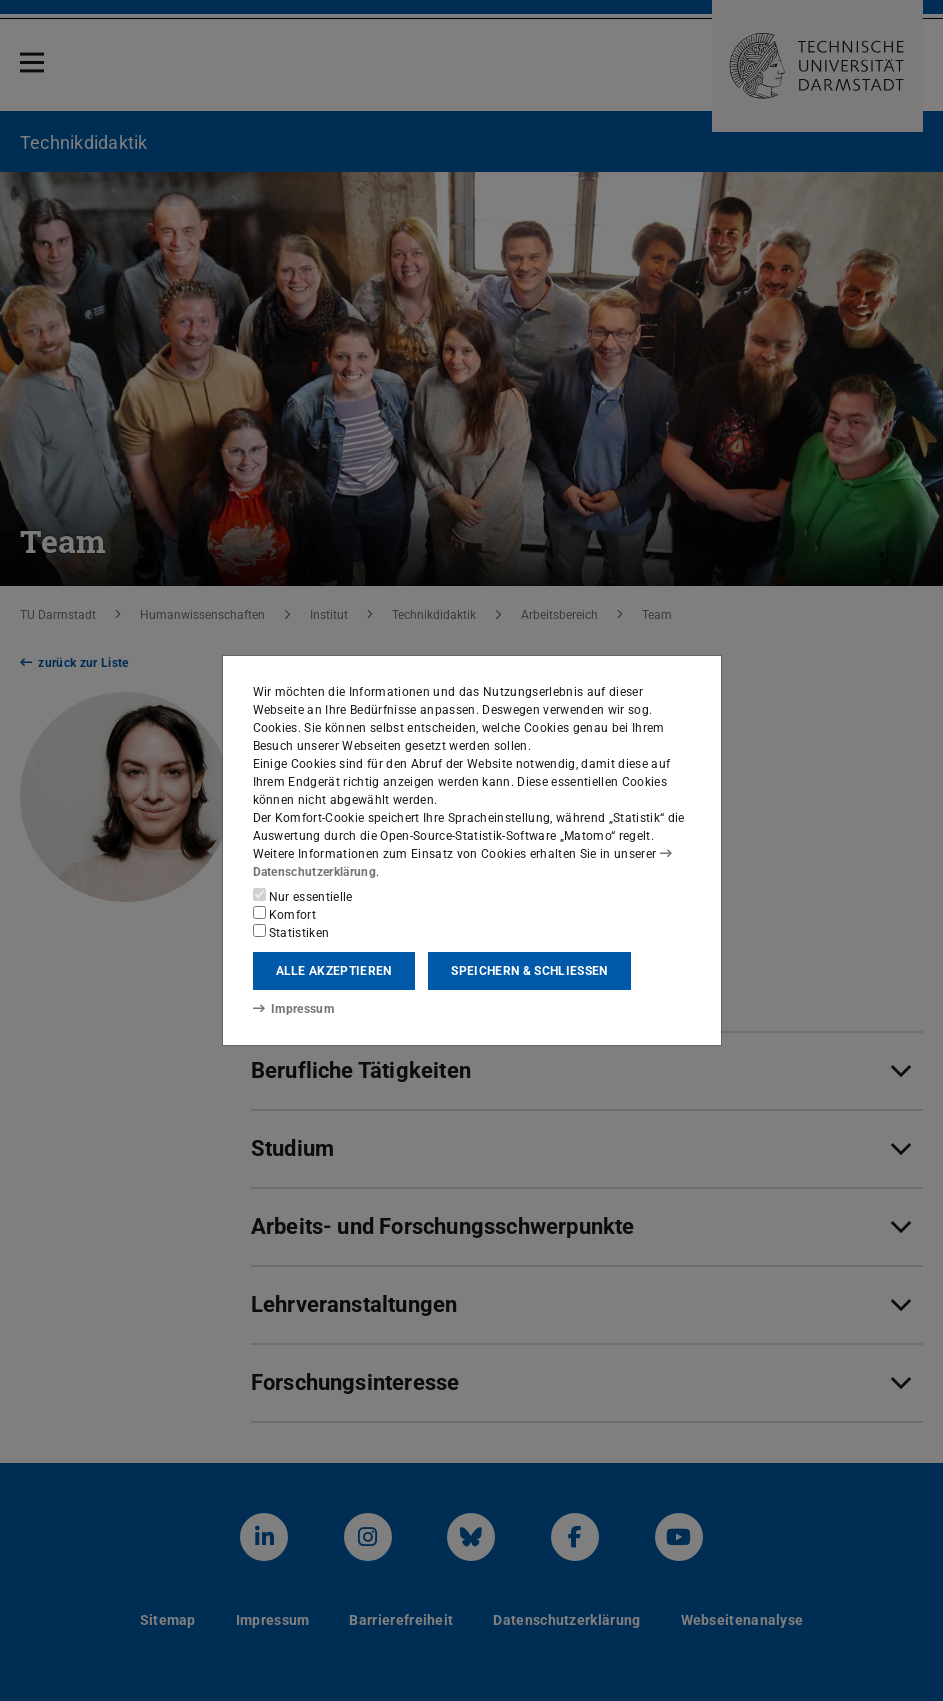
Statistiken (291, 932)
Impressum (293, 1009)
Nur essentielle (303, 896)
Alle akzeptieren (334, 971)
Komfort (285, 914)
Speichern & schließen (529, 971)
